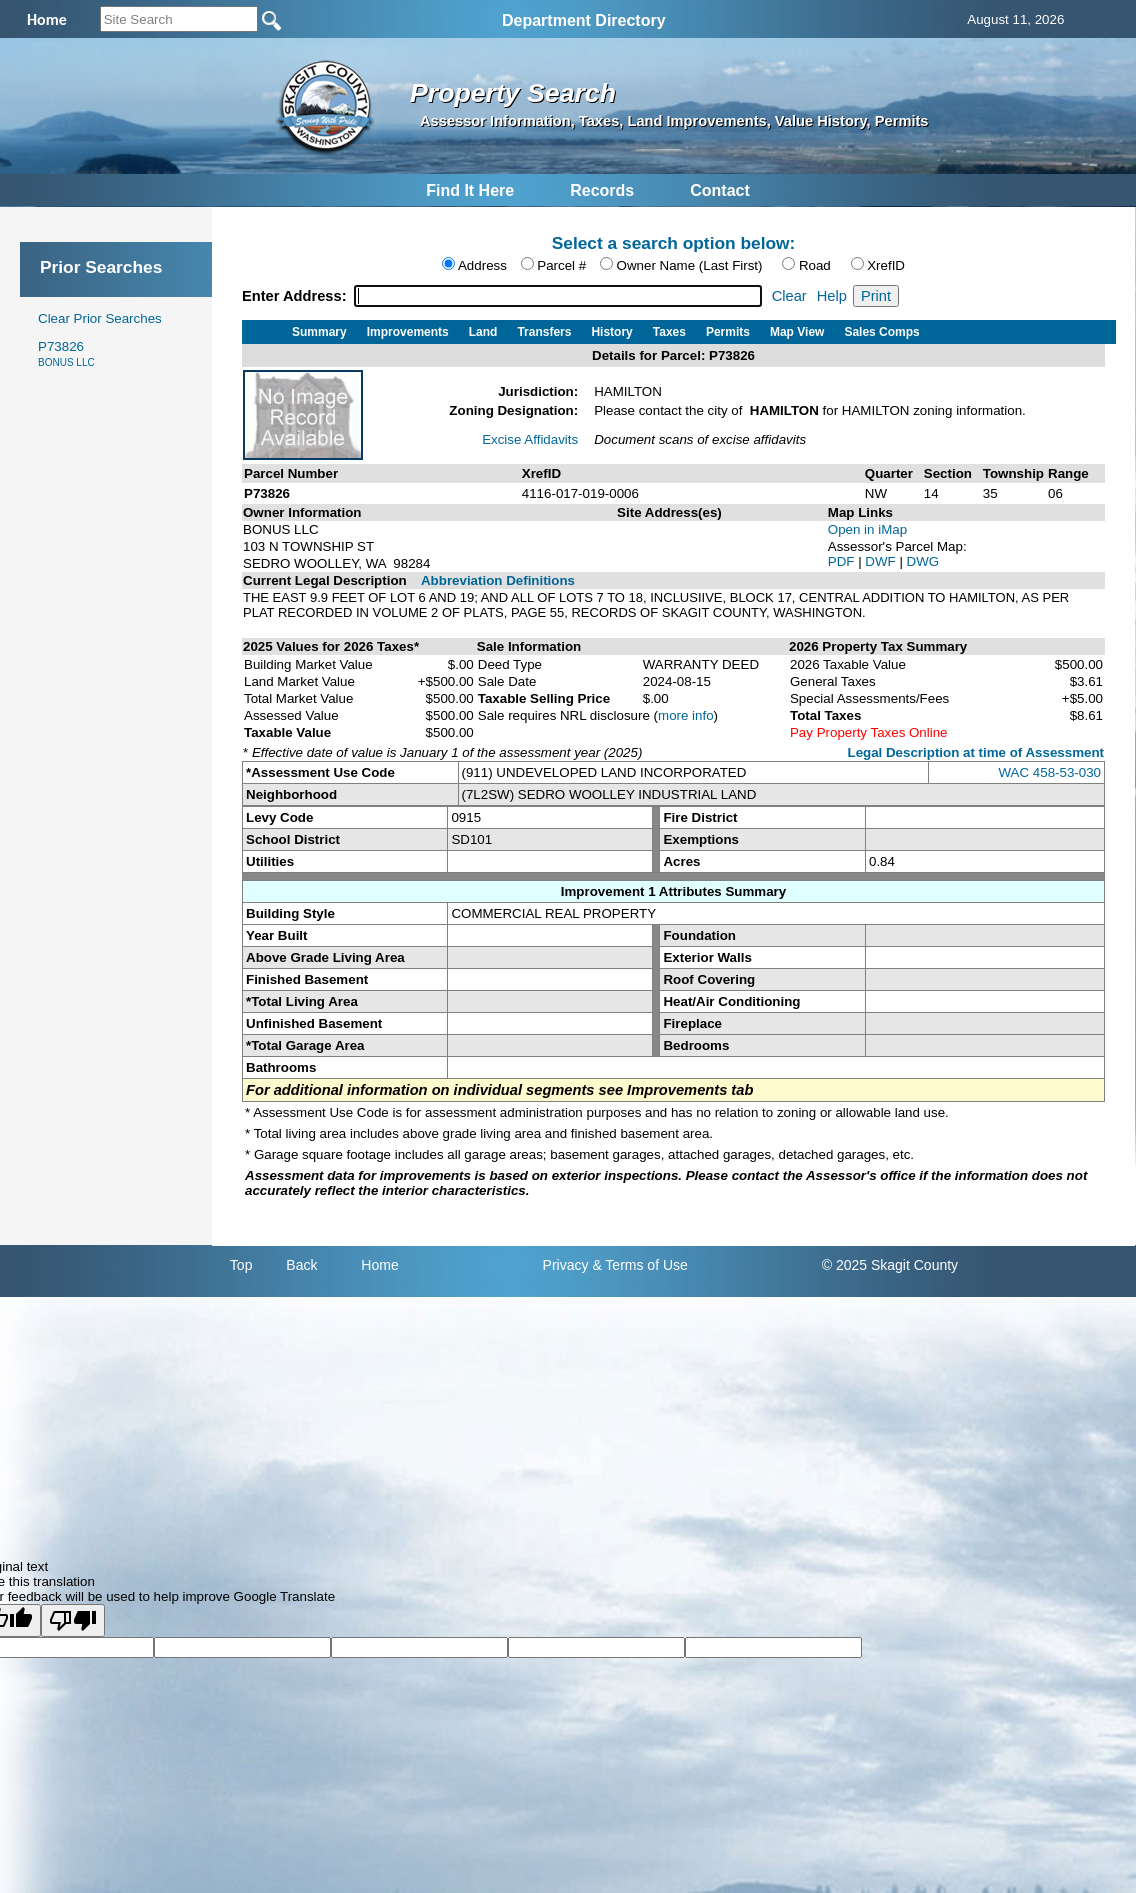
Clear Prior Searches (100, 318)
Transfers (544, 332)
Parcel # (561, 265)
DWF (882, 561)
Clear (789, 296)
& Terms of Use (639, 1265)
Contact (720, 190)
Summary (319, 332)
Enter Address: (296, 296)
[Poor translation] (73, 1620)
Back (301, 1265)
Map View (797, 332)
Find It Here (470, 190)
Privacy (566, 1265)
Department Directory (584, 20)
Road (815, 265)
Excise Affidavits (530, 439)
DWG (923, 561)
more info (686, 715)
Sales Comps (881, 332)
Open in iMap (867, 529)
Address (482, 265)
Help (832, 296)
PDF (843, 561)
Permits (728, 332)
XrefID (886, 265)
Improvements (408, 332)
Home (379, 1265)
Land (483, 332)
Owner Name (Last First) (690, 265)
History (611, 332)
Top (241, 1265)
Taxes (669, 332)
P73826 (66, 353)
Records (602, 190)
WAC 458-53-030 (1050, 772)
